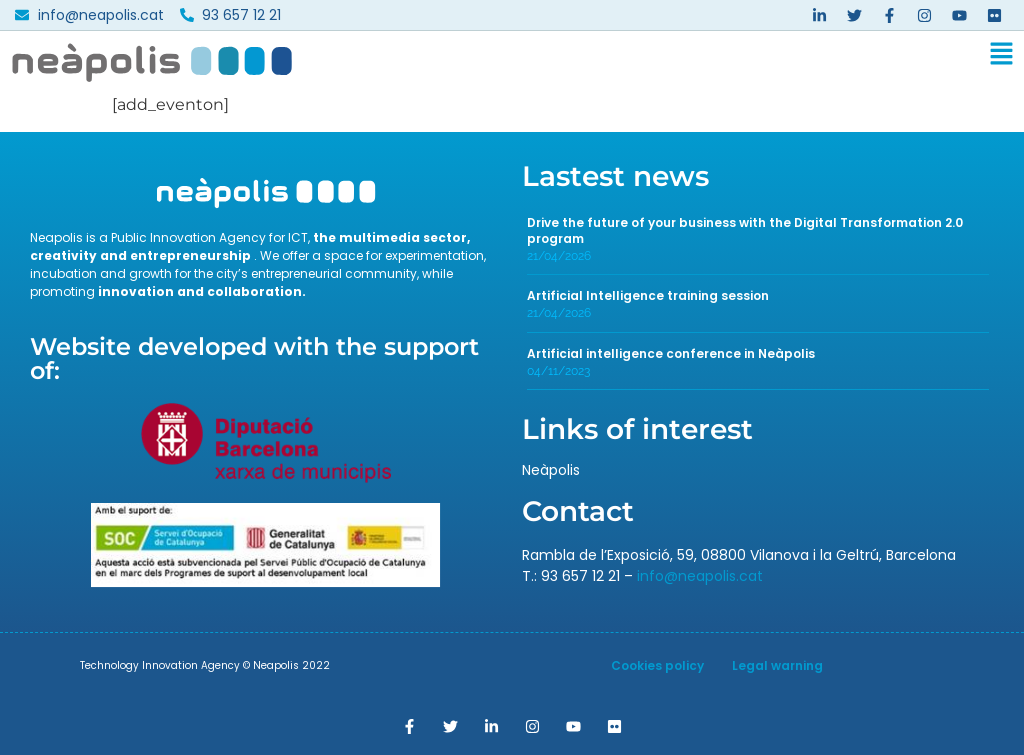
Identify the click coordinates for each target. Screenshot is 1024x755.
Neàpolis (551, 470)
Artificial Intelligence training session (648, 295)
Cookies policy (657, 665)
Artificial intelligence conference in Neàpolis (671, 353)
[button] (665, 58)
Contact (578, 511)
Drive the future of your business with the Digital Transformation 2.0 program (745, 230)
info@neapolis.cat (700, 576)
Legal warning (777, 665)
